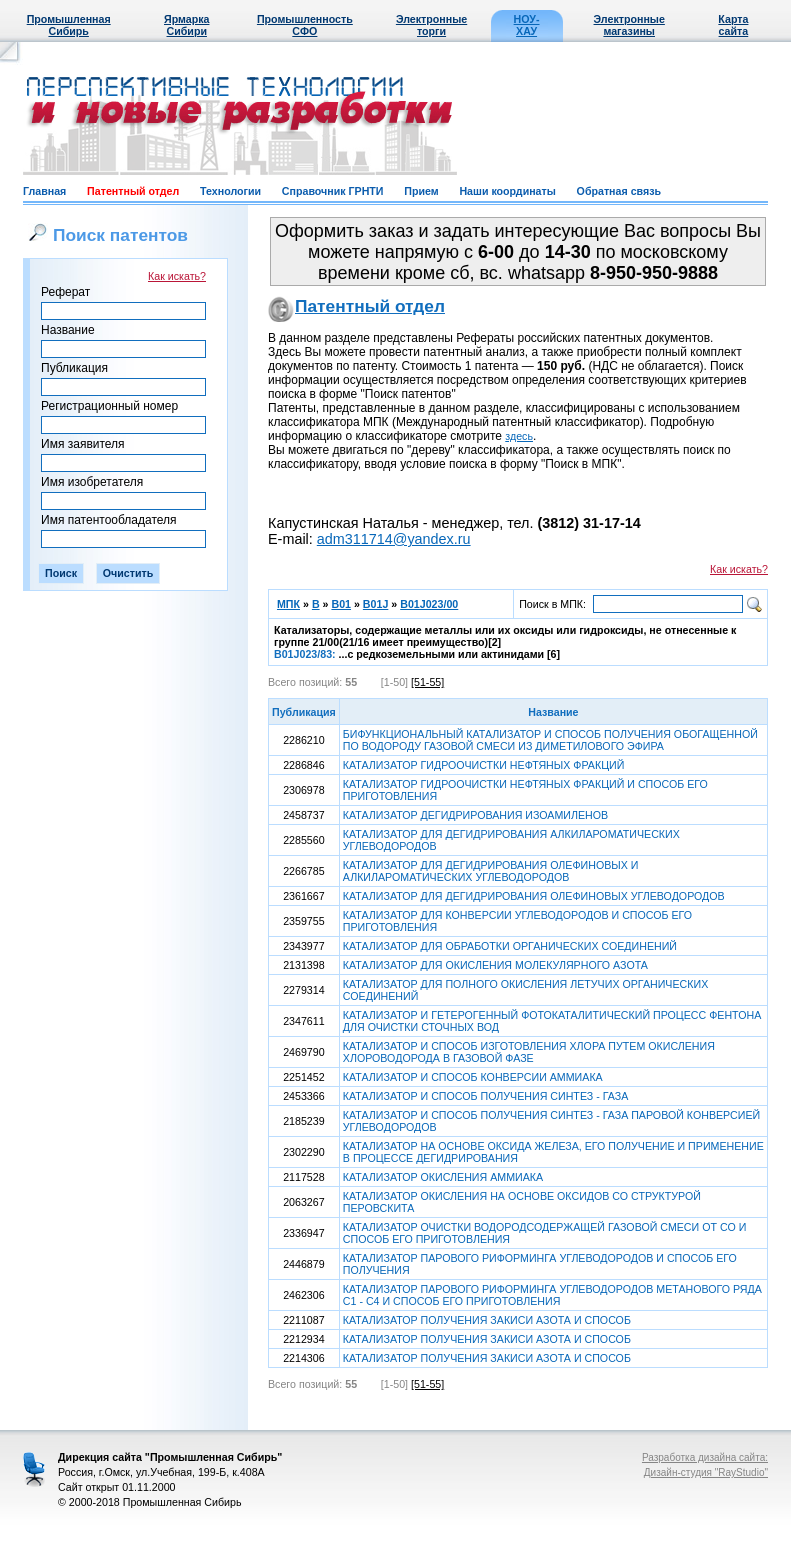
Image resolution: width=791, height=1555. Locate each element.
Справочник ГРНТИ (333, 191)
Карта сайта (733, 25)
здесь (519, 436)
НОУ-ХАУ (527, 25)
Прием (421, 191)
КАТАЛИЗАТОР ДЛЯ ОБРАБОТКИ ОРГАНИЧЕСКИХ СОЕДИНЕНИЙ (510, 946)
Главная (44, 191)
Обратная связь (619, 191)
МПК (288, 604)
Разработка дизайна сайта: (705, 1457)
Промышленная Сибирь (69, 25)
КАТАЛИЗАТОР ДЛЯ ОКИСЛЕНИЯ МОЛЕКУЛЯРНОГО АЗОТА (495, 965)
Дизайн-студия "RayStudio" (706, 1472)
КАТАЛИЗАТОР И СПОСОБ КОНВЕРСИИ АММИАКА (473, 1077)
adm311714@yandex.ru (394, 539)
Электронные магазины (629, 25)
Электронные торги (431, 25)
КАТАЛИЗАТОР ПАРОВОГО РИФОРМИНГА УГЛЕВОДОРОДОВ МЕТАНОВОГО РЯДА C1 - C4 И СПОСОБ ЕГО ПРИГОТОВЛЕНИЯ (552, 1295)
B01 (341, 604)
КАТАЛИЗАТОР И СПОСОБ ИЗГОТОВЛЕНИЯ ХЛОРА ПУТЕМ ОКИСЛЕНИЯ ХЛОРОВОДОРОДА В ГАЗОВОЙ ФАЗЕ (529, 1052)
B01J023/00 (429, 604)
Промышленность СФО (305, 25)
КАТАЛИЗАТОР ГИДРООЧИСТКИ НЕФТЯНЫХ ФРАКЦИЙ (484, 765)
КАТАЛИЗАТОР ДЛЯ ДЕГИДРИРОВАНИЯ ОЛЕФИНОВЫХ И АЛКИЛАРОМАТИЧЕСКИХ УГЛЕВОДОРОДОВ (491, 871)
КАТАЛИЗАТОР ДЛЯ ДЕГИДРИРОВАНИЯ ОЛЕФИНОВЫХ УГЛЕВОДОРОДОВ (534, 896)
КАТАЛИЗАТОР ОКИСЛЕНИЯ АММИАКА (443, 1177)
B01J (375, 604)
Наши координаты (507, 191)
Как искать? (177, 276)
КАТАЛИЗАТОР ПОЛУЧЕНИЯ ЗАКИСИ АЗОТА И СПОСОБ (487, 1320)
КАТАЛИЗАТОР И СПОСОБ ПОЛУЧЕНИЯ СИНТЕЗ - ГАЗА (485, 1096)
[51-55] (427, 682)
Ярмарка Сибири (186, 25)
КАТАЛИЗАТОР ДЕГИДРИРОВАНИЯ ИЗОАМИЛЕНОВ (475, 815)
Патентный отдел (133, 191)
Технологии (230, 191)
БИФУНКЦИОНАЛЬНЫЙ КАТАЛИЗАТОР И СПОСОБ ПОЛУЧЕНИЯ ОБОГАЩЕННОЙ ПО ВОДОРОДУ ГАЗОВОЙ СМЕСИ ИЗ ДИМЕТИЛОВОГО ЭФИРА (550, 740)
